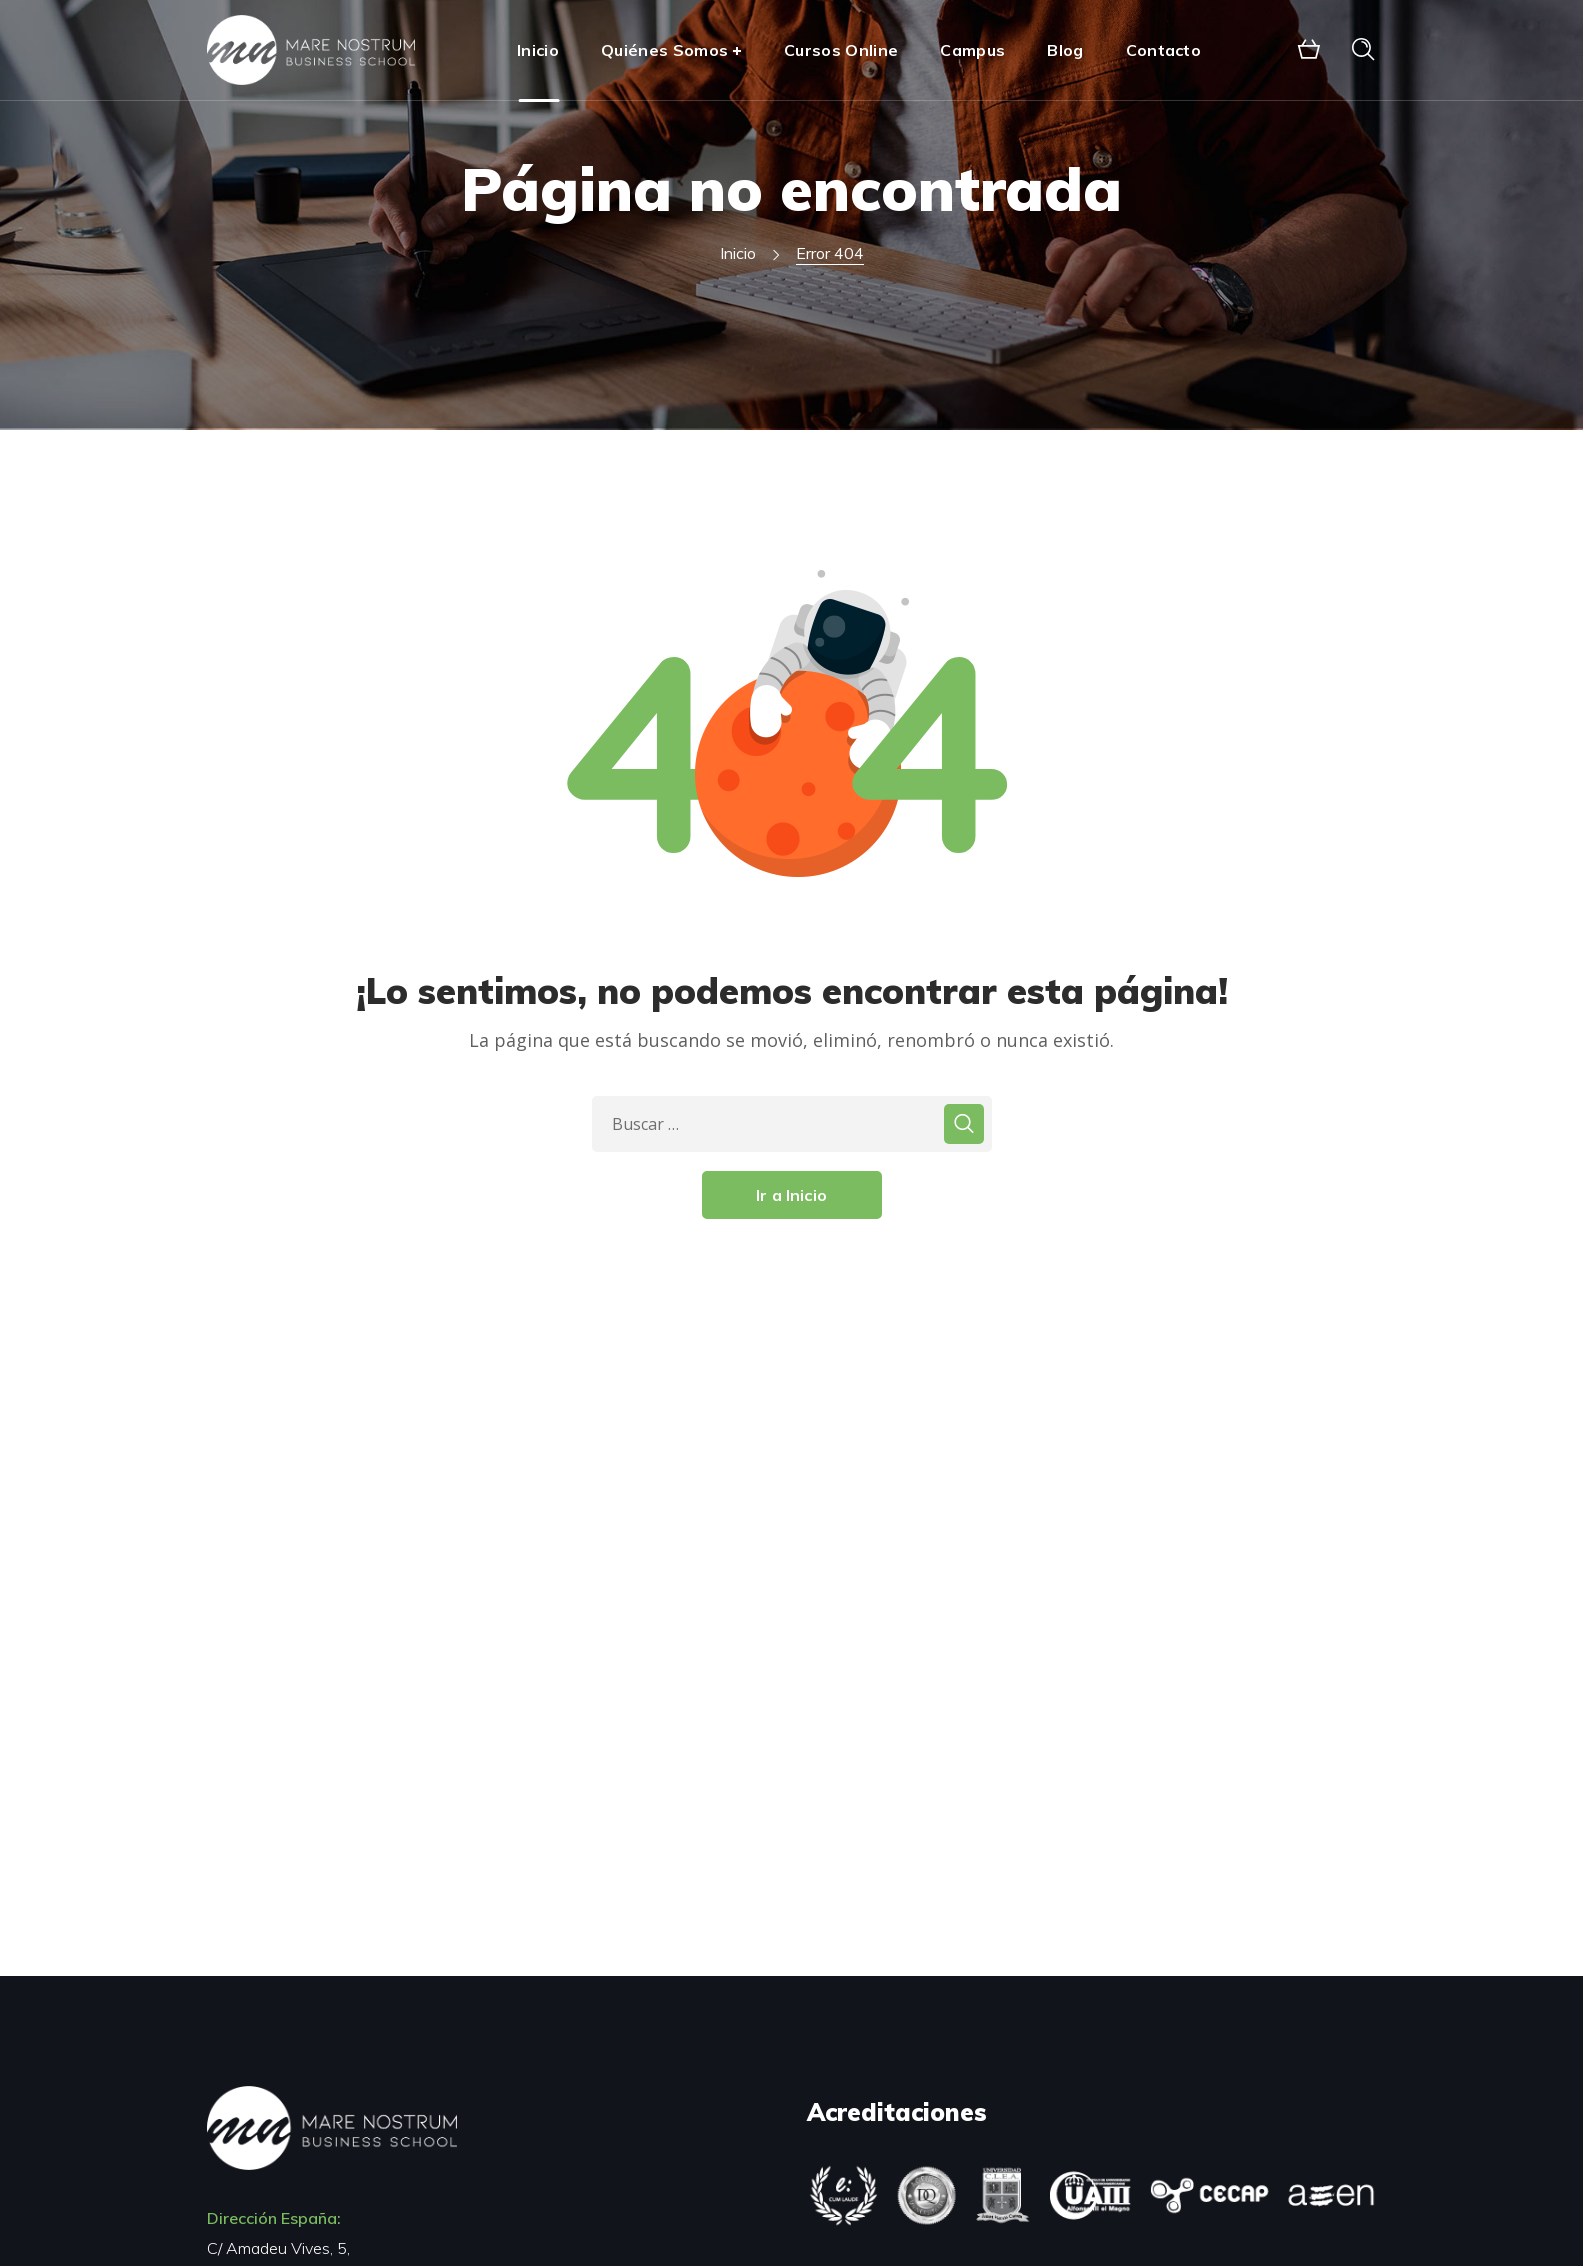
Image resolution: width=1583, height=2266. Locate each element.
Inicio (738, 253)
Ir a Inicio (791, 1195)
